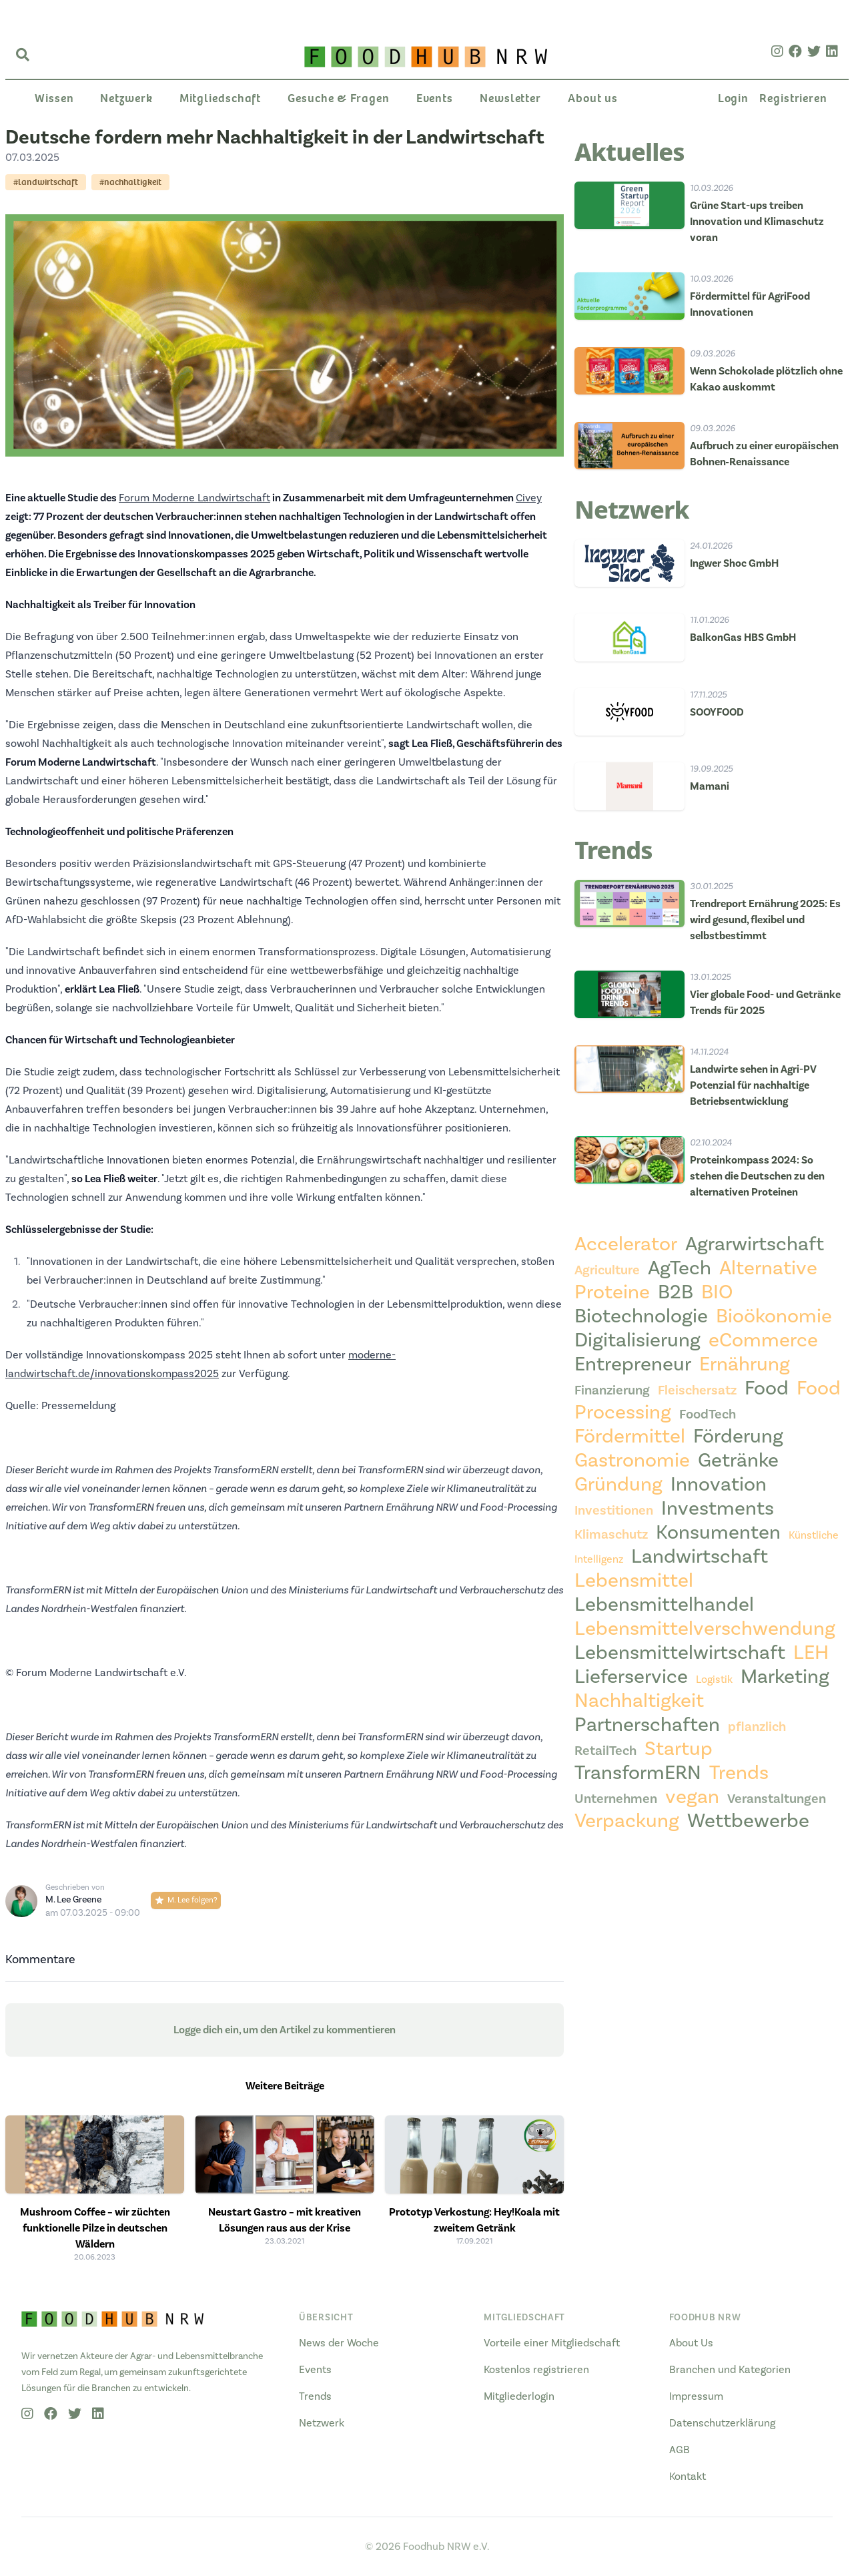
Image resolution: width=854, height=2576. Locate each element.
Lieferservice (631, 1677)
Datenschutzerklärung (722, 2423)
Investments (717, 1508)
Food (767, 1388)
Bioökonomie (774, 1316)
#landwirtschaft (45, 182)
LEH (811, 1652)
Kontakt (687, 2476)
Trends (739, 1773)
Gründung (618, 1484)
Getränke (738, 1460)
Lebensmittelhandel (664, 1604)
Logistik (714, 1679)
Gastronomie (632, 1460)
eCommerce (763, 1340)
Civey (529, 498)
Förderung (738, 1436)
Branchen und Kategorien (730, 2369)
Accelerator (625, 1244)
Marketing (785, 1677)
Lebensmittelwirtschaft (679, 1652)
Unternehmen (615, 1799)
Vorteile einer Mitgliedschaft (552, 2343)
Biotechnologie (641, 1316)
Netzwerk (126, 98)
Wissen (54, 98)
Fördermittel (629, 1436)
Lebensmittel (633, 1580)
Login (733, 98)
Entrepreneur (632, 1364)
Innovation (719, 1484)
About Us (691, 2343)
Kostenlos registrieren (536, 2369)
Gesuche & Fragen (338, 98)
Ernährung (744, 1364)
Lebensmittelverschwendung (704, 1628)
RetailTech (605, 1751)
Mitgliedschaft (220, 98)
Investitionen (613, 1510)
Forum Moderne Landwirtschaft (194, 498)
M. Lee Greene (73, 1900)
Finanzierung (612, 1390)
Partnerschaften (647, 1725)
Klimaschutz (611, 1534)
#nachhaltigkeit (130, 182)
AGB (679, 2450)
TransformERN (637, 1773)
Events (434, 98)
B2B (675, 1292)
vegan (692, 1797)
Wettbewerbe (748, 1821)
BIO (717, 1292)
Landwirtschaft (699, 1556)
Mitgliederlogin (519, 2396)
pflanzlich (757, 1727)
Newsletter (510, 98)
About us (593, 98)
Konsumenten (718, 1532)
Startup (679, 1749)
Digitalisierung (637, 1340)
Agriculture (607, 1270)
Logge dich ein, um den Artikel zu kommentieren (284, 2030)
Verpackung (626, 1821)
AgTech (679, 1268)
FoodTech (707, 1414)
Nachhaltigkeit (639, 1701)
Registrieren (793, 98)
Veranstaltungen (776, 1799)
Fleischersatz (697, 1390)
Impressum (696, 2396)
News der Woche (339, 2343)
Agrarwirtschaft (754, 1244)
